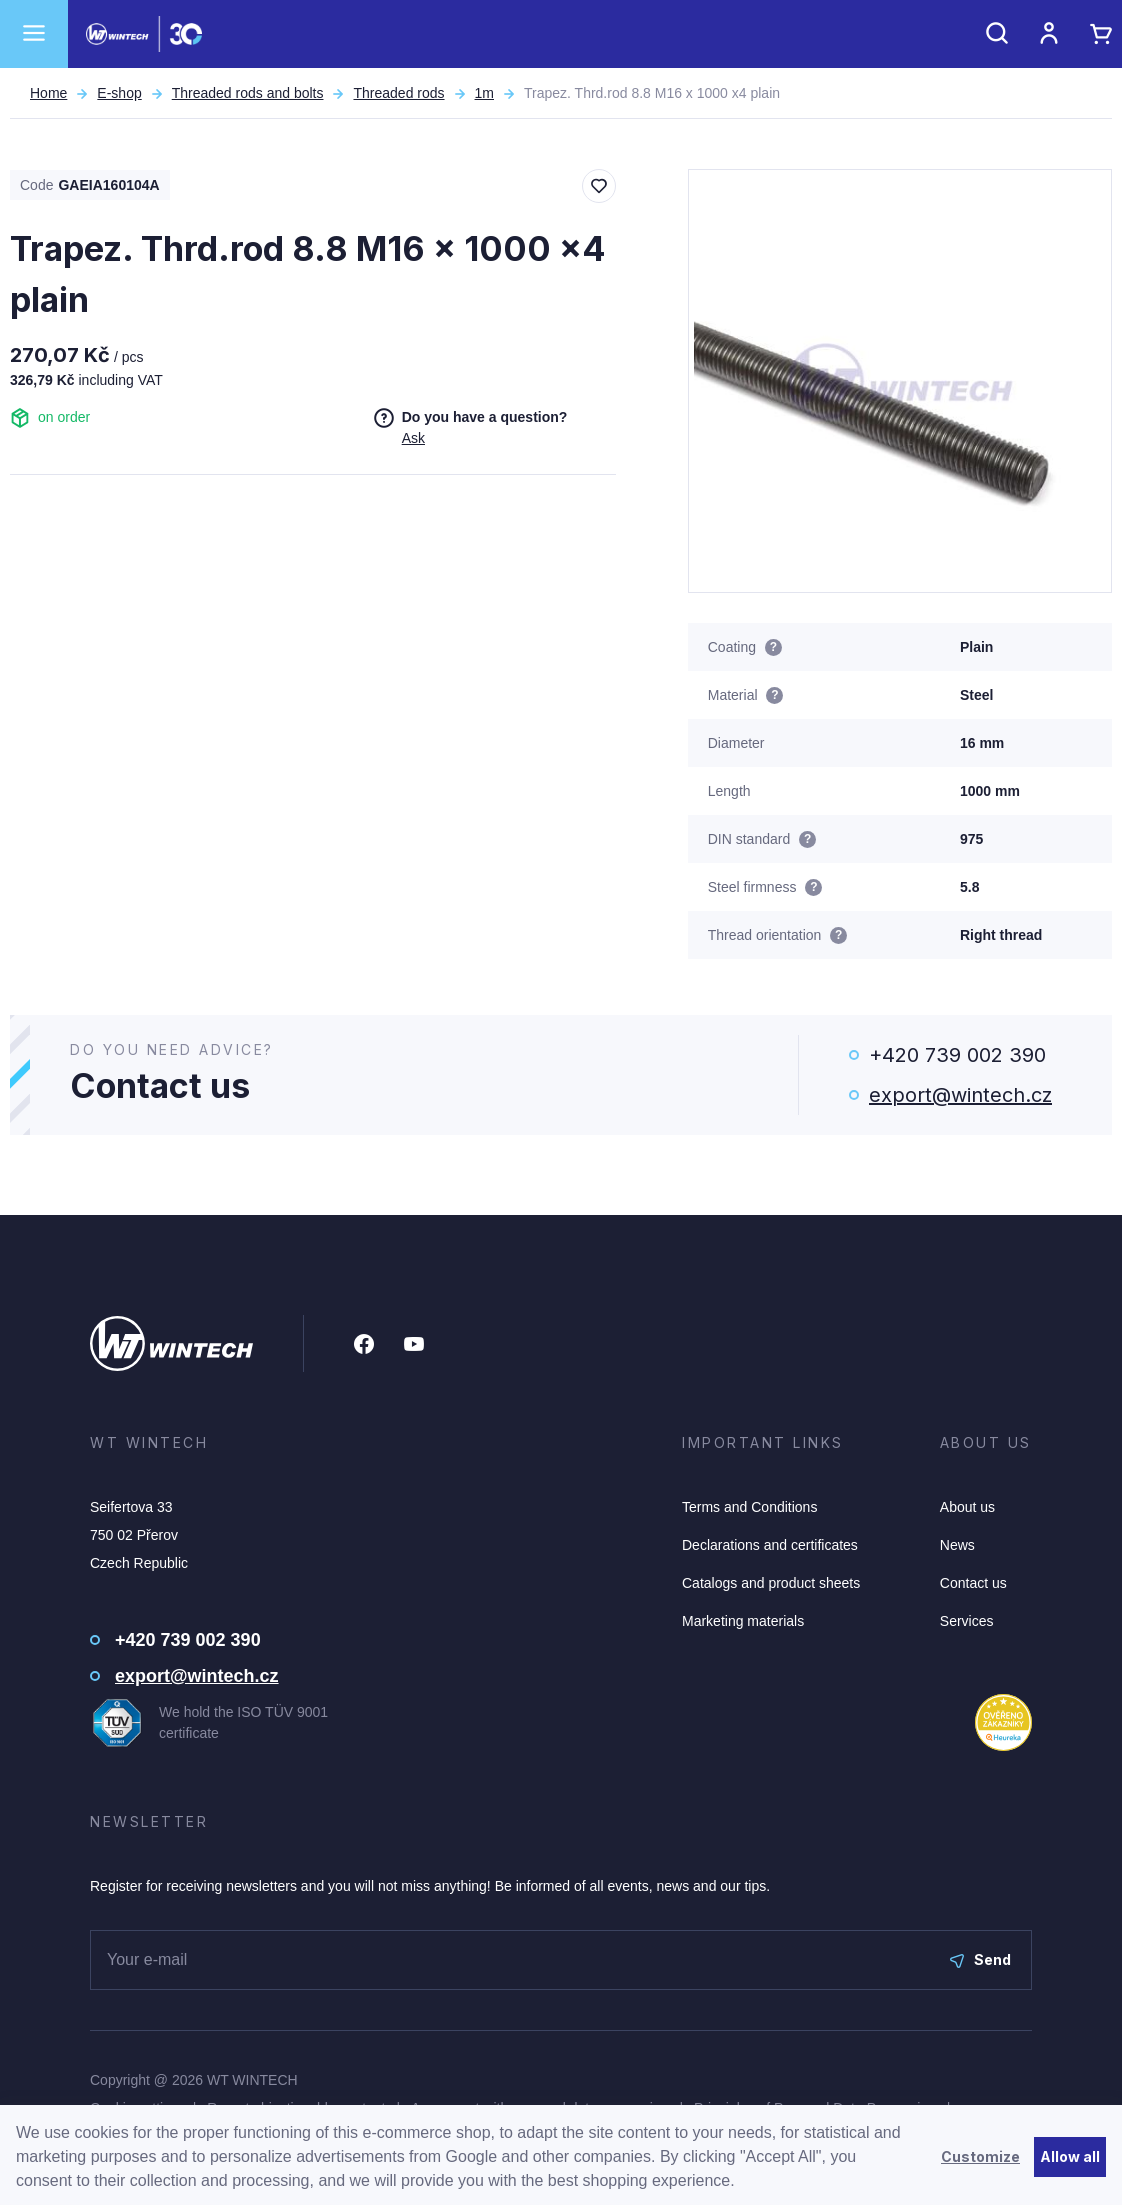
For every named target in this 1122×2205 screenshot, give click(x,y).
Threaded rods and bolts (248, 93)
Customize (980, 2156)
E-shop (119, 93)
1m (484, 93)
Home (48, 93)
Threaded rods (398, 93)
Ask (413, 438)
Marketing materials (743, 1621)
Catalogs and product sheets (771, 1583)
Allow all (1070, 2156)
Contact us (973, 1583)
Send (980, 1959)
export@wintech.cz (960, 1095)
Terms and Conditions (749, 1507)
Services (967, 1621)
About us (967, 1507)
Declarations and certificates (770, 1545)
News (957, 1545)
